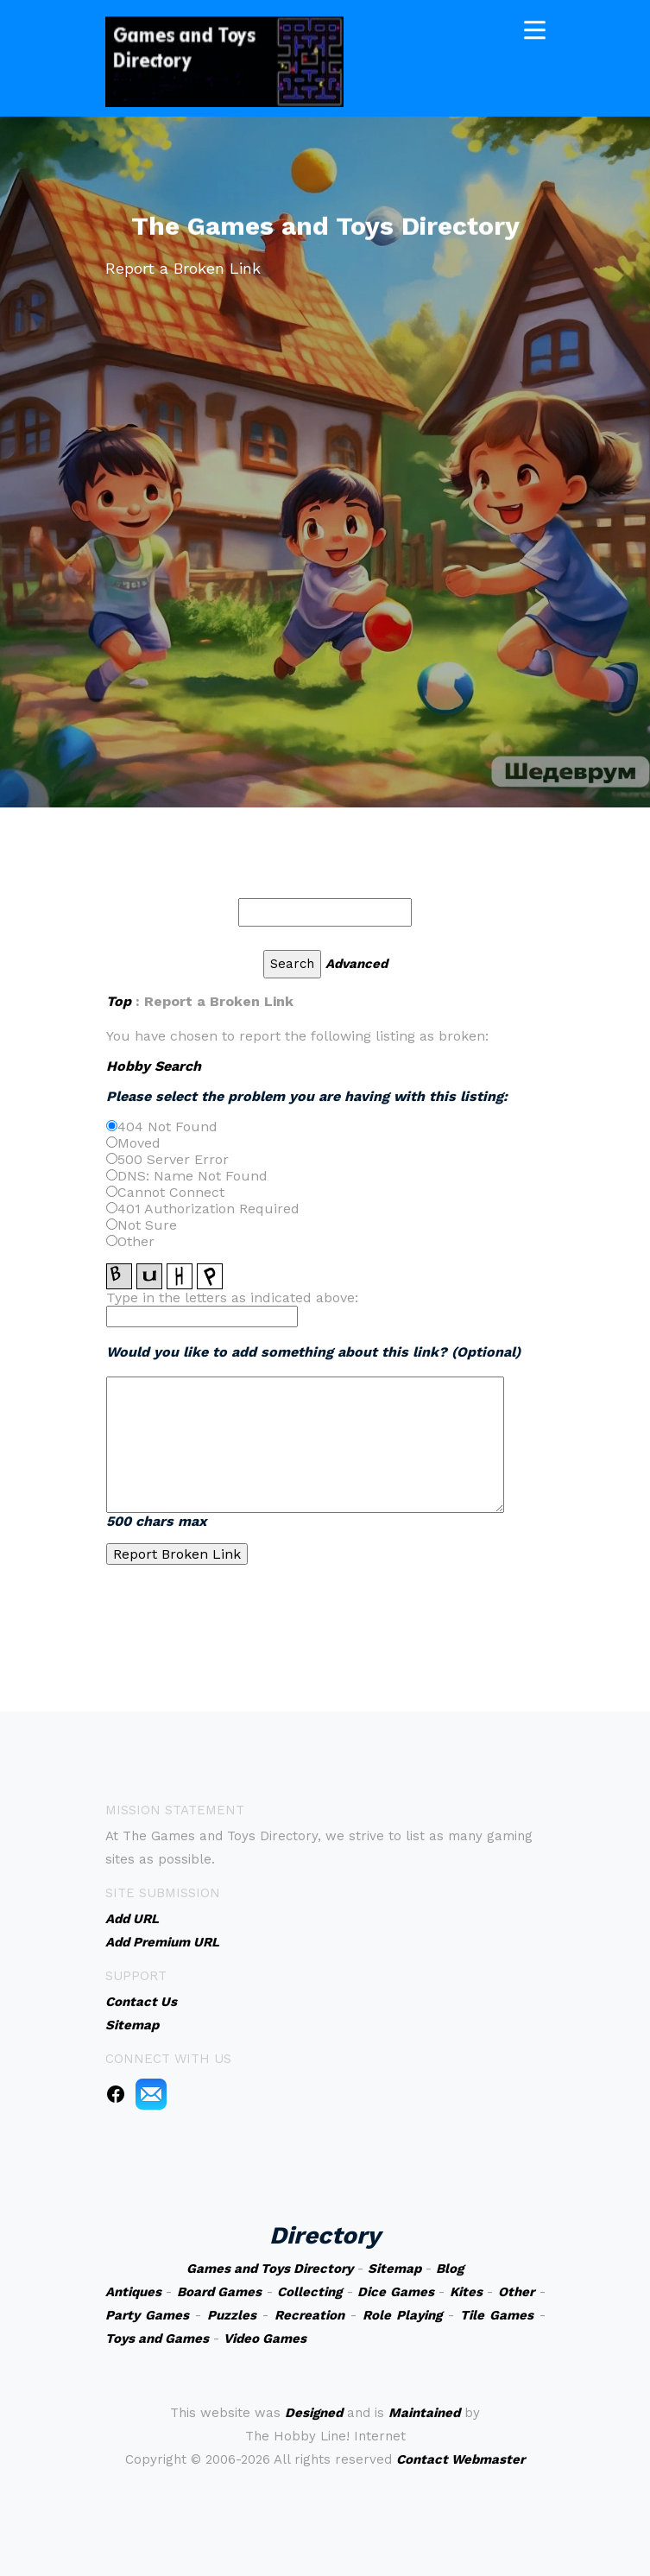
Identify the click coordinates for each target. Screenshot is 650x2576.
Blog (450, 2268)
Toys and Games (157, 2338)
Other (516, 2292)
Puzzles (231, 2315)
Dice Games (395, 2292)
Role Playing (402, 2315)
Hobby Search (153, 1066)
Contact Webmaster (460, 2459)
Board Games (219, 2292)
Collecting (309, 2292)
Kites (466, 2292)
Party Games (147, 2315)
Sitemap (394, 2268)
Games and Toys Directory (269, 2268)
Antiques (133, 2292)
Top (118, 1001)
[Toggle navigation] (535, 28)
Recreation (309, 2315)
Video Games (265, 2338)
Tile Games (496, 2315)
